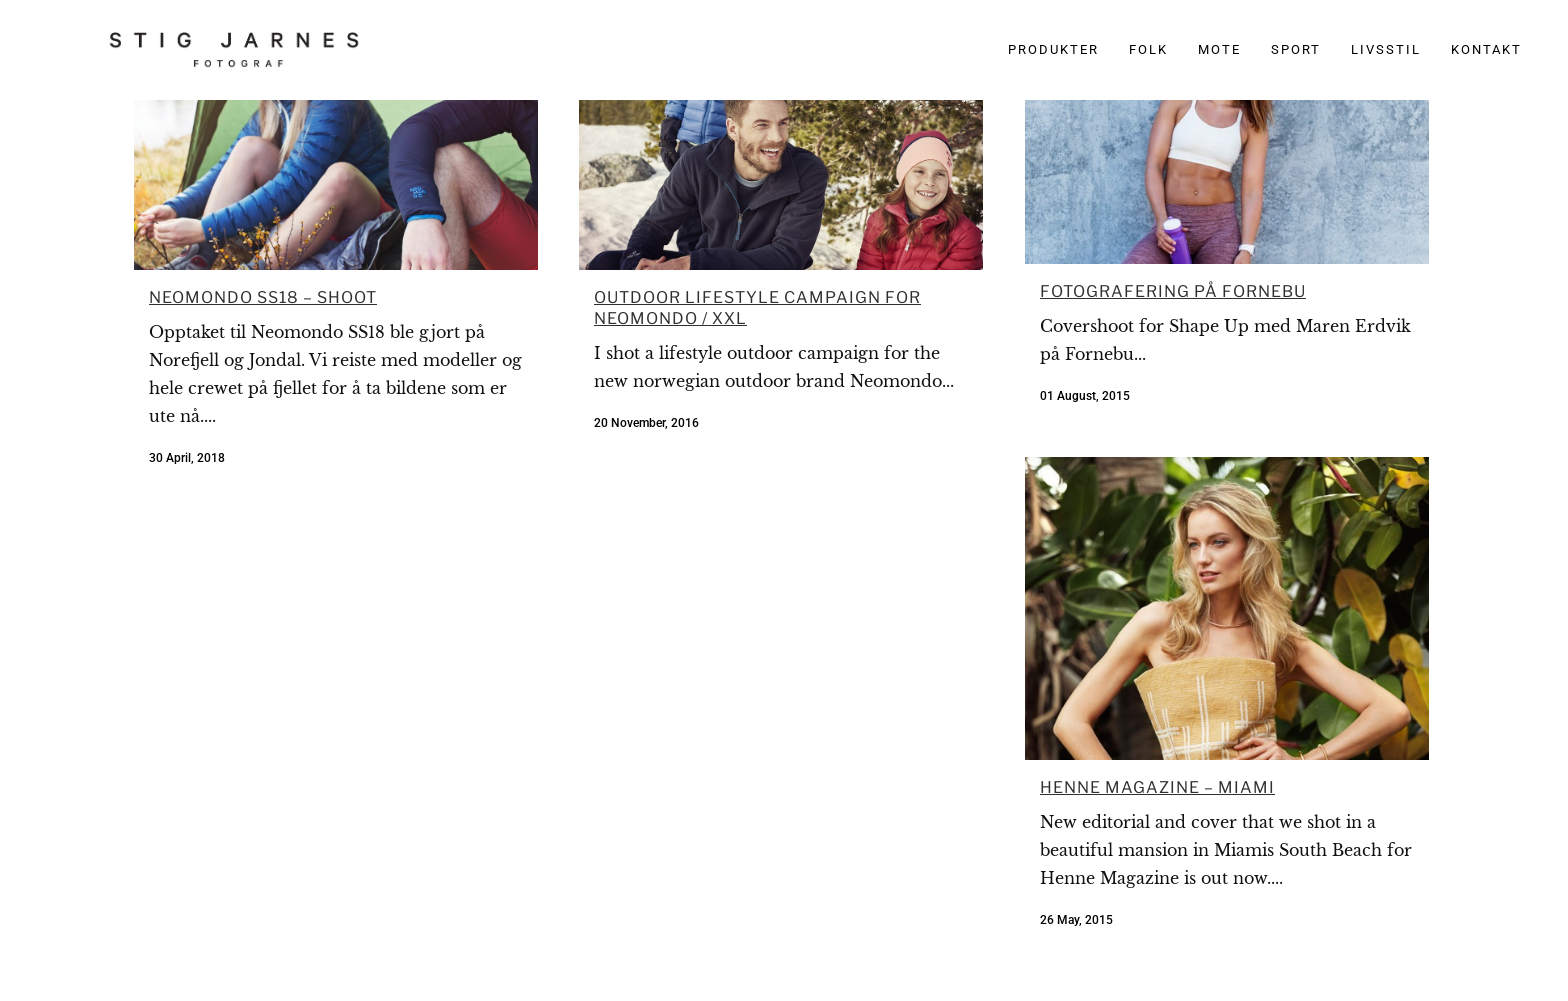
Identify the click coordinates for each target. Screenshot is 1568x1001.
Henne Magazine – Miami (1157, 787)
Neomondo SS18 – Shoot (263, 297)
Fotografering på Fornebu (1173, 291)
